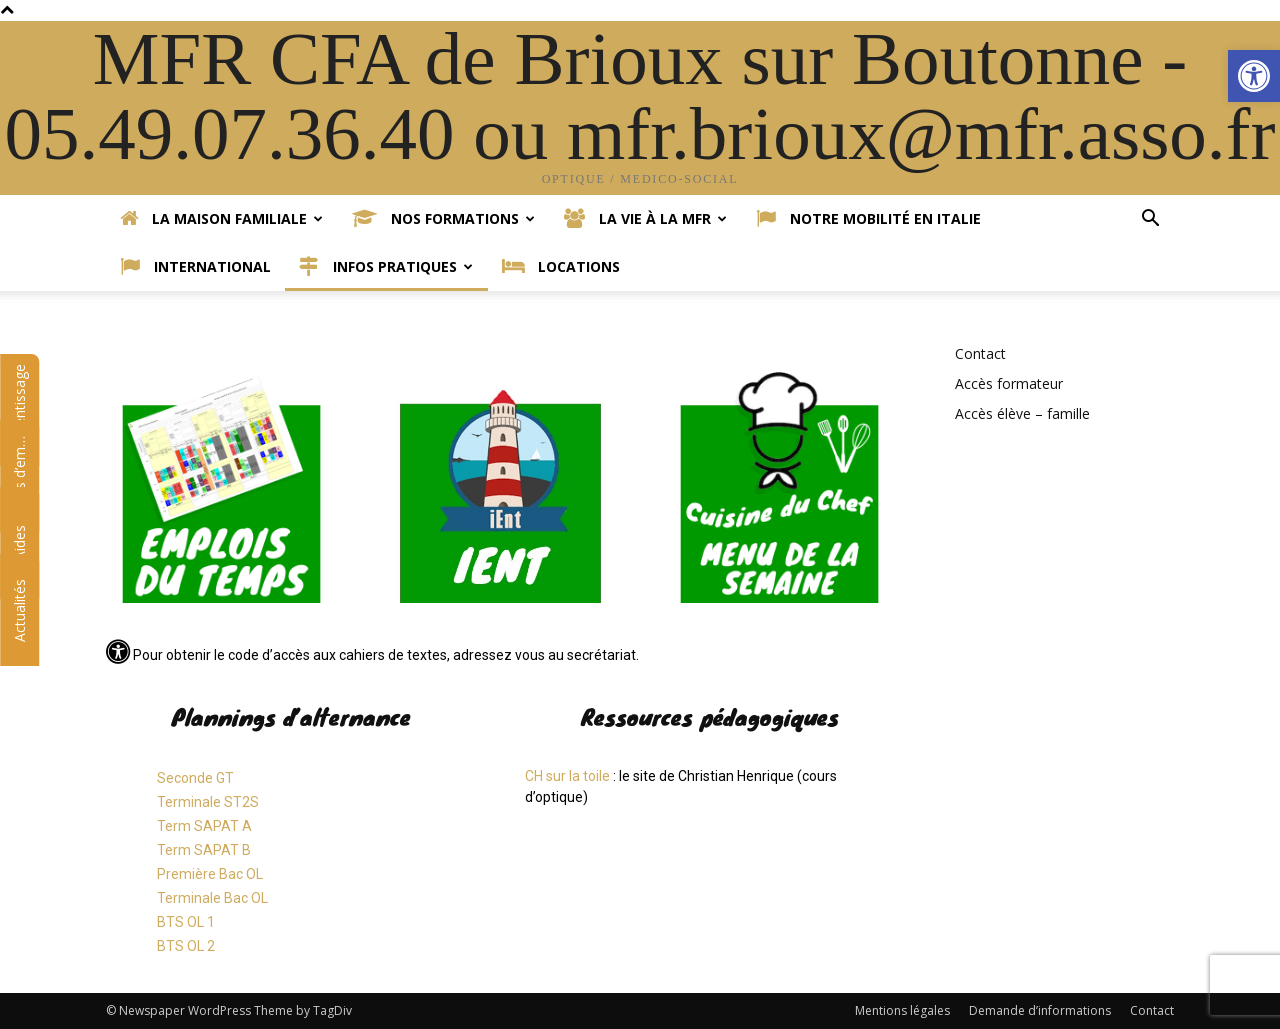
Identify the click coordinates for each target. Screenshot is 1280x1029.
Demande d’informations (1040, 1010)
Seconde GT (195, 778)
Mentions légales (902, 1010)
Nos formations (443, 219)
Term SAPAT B (204, 850)
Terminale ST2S (208, 802)
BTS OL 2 (186, 946)
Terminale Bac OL (212, 898)
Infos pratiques (386, 267)
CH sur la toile (567, 776)
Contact (980, 353)
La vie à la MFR (645, 219)
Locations (561, 267)
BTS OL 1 (186, 922)
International (195, 267)
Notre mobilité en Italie (868, 219)
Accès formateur (1009, 383)
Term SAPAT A (204, 826)
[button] (1254, 76)
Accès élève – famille (1022, 413)
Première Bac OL (210, 874)
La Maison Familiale (221, 219)
